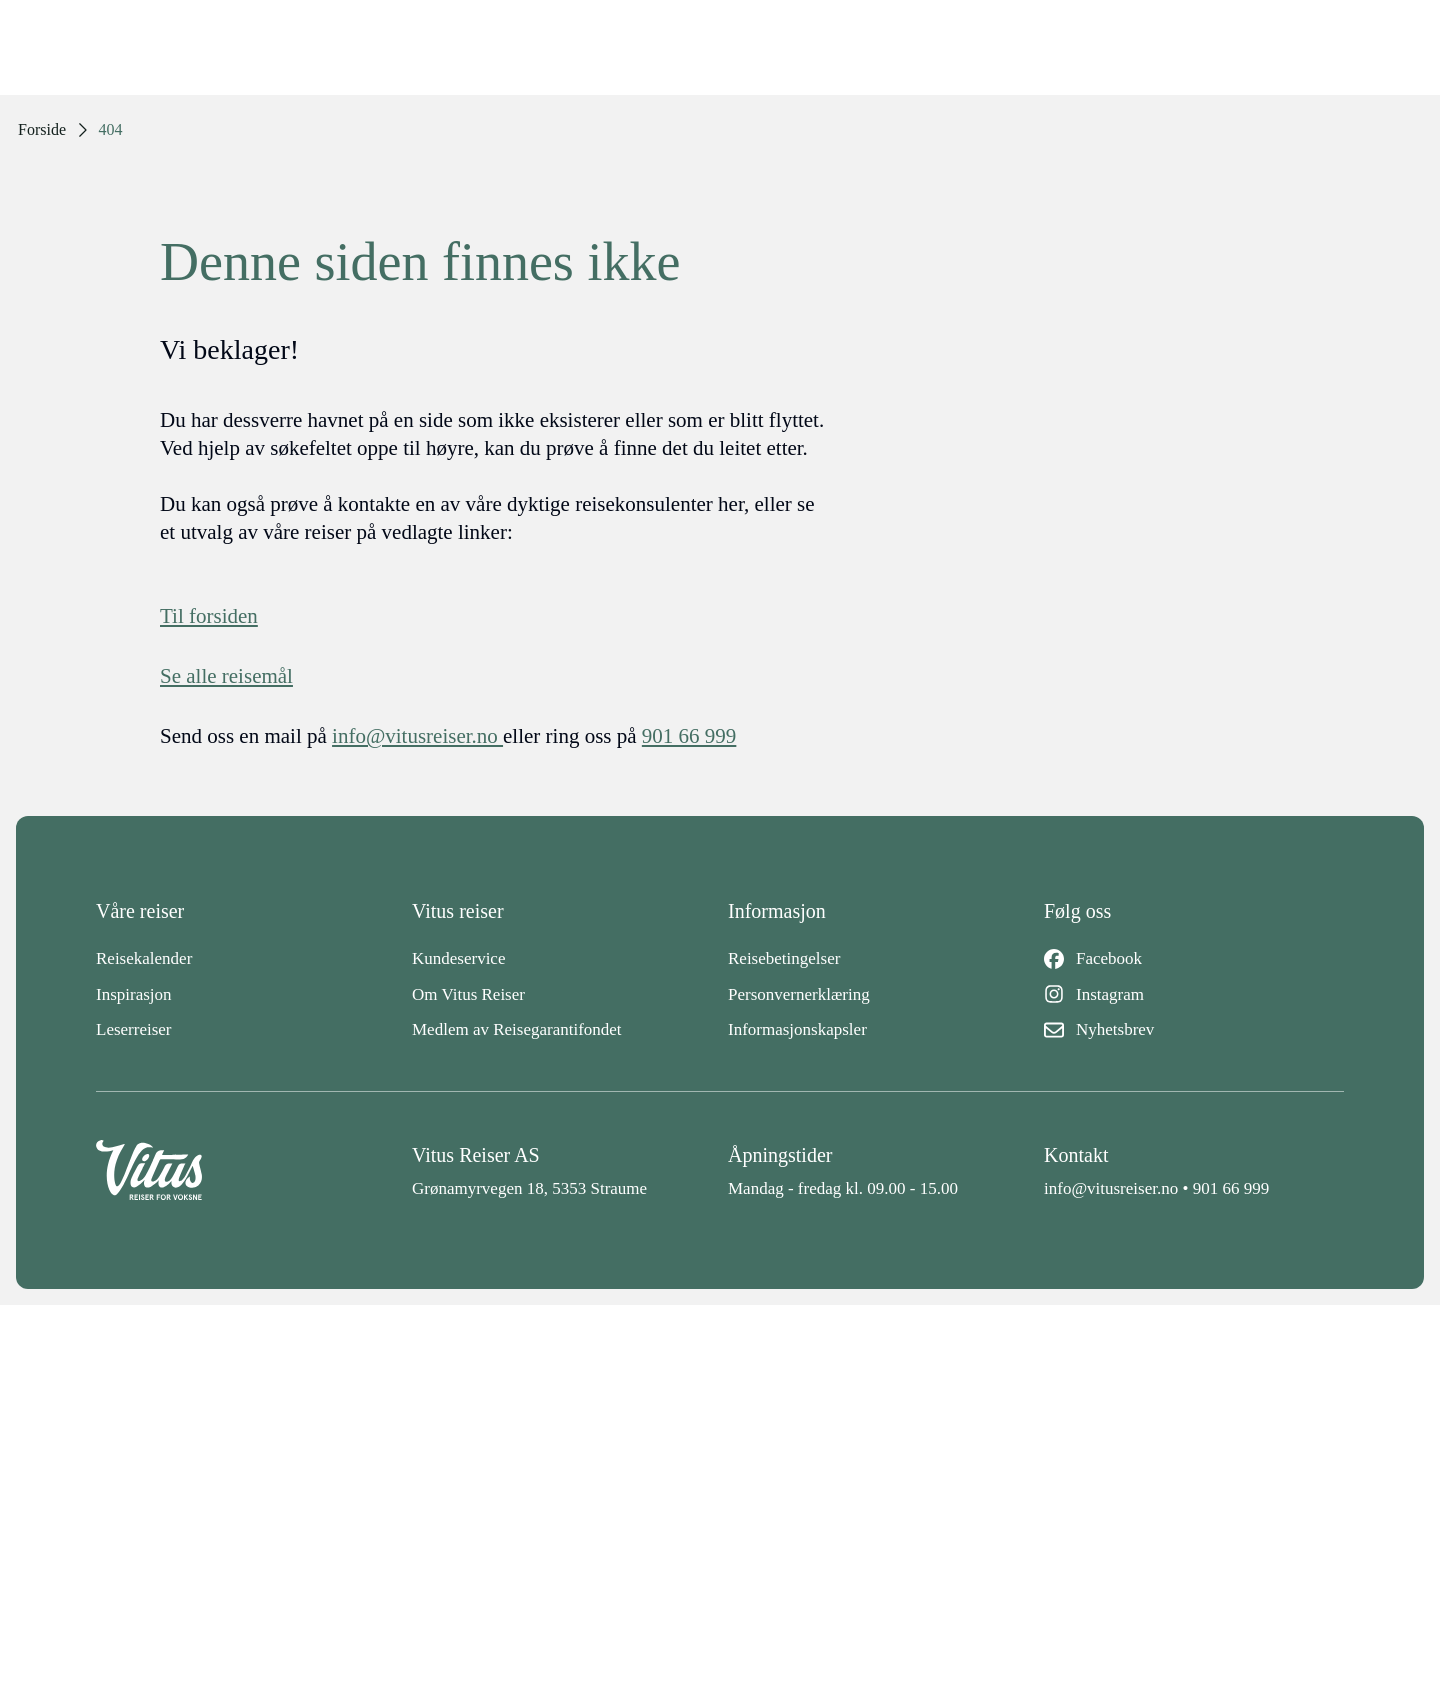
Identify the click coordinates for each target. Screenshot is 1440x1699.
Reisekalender (144, 958)
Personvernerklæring (799, 994)
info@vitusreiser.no (1111, 1188)
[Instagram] (1194, 995)
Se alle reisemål (226, 676)
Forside (42, 129)
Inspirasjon (134, 994)
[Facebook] (1194, 959)
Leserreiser (134, 1029)
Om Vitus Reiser (468, 994)
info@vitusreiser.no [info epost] (417, 736)
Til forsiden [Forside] (209, 616)
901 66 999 (1231, 1188)
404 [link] (111, 129)
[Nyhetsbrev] (1194, 1030)
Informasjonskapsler (797, 1029)
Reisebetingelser (784, 958)
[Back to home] (246, 1171)
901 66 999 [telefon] (689, 736)
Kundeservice (458, 958)
